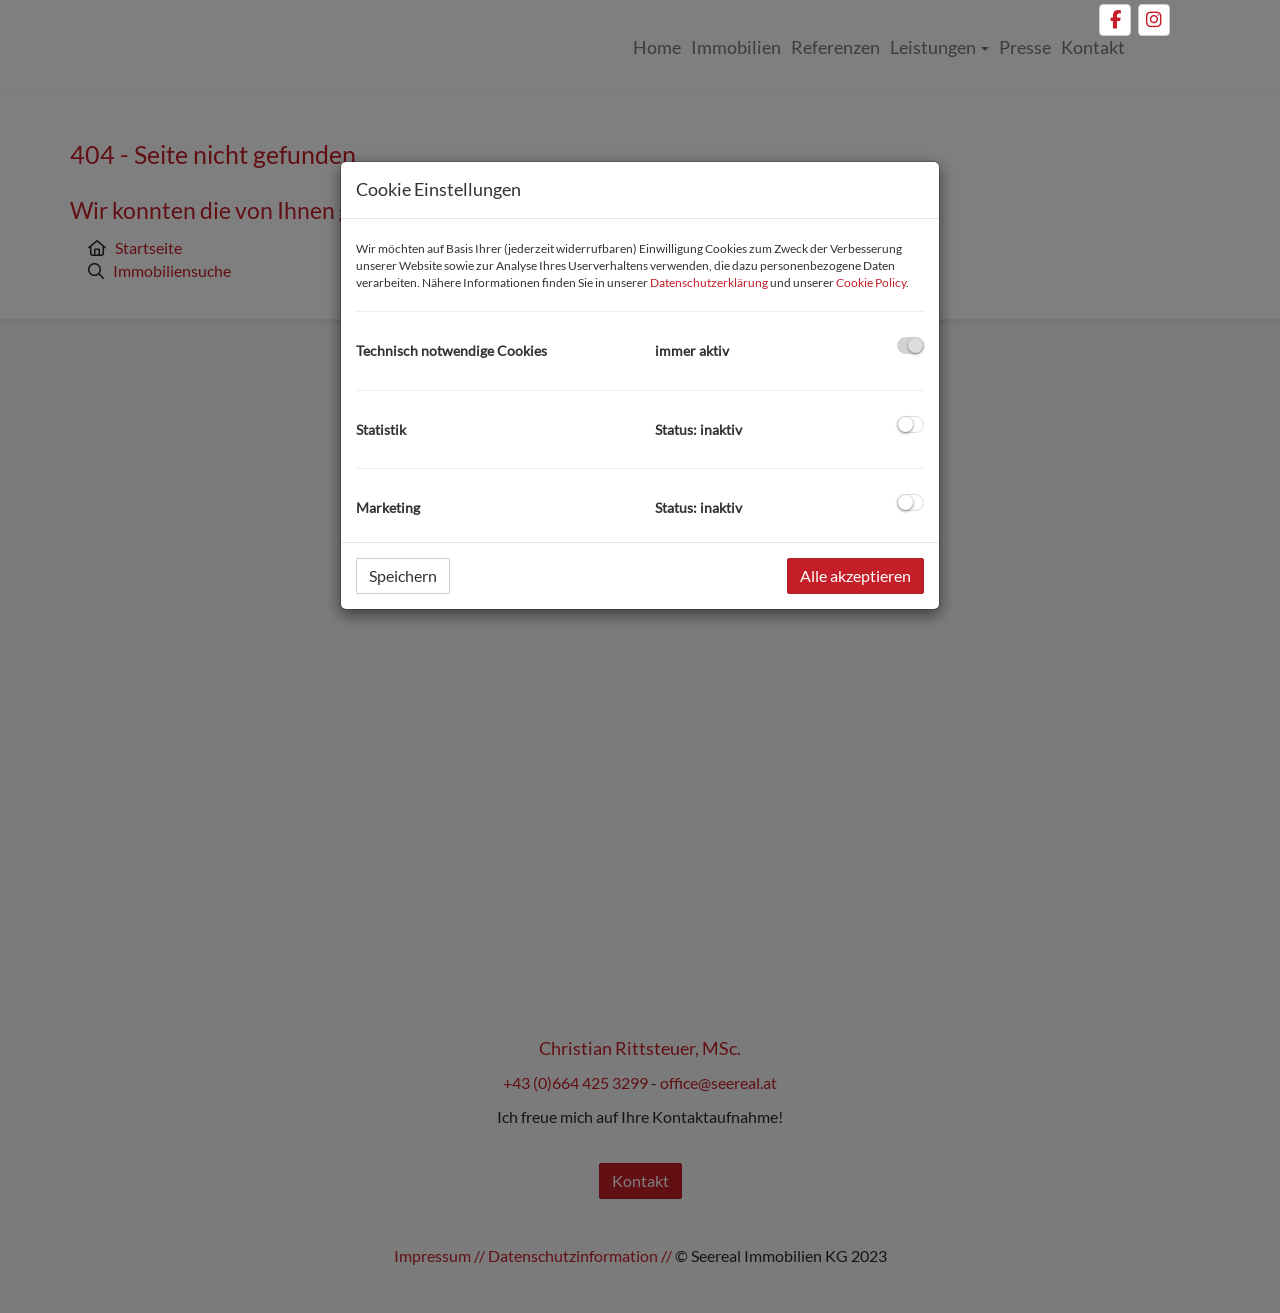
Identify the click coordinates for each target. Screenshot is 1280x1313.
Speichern (403, 575)
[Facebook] (1115, 20)
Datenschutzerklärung (709, 282)
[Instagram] (1154, 20)
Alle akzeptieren (855, 575)
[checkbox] (910, 345)
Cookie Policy (871, 282)
